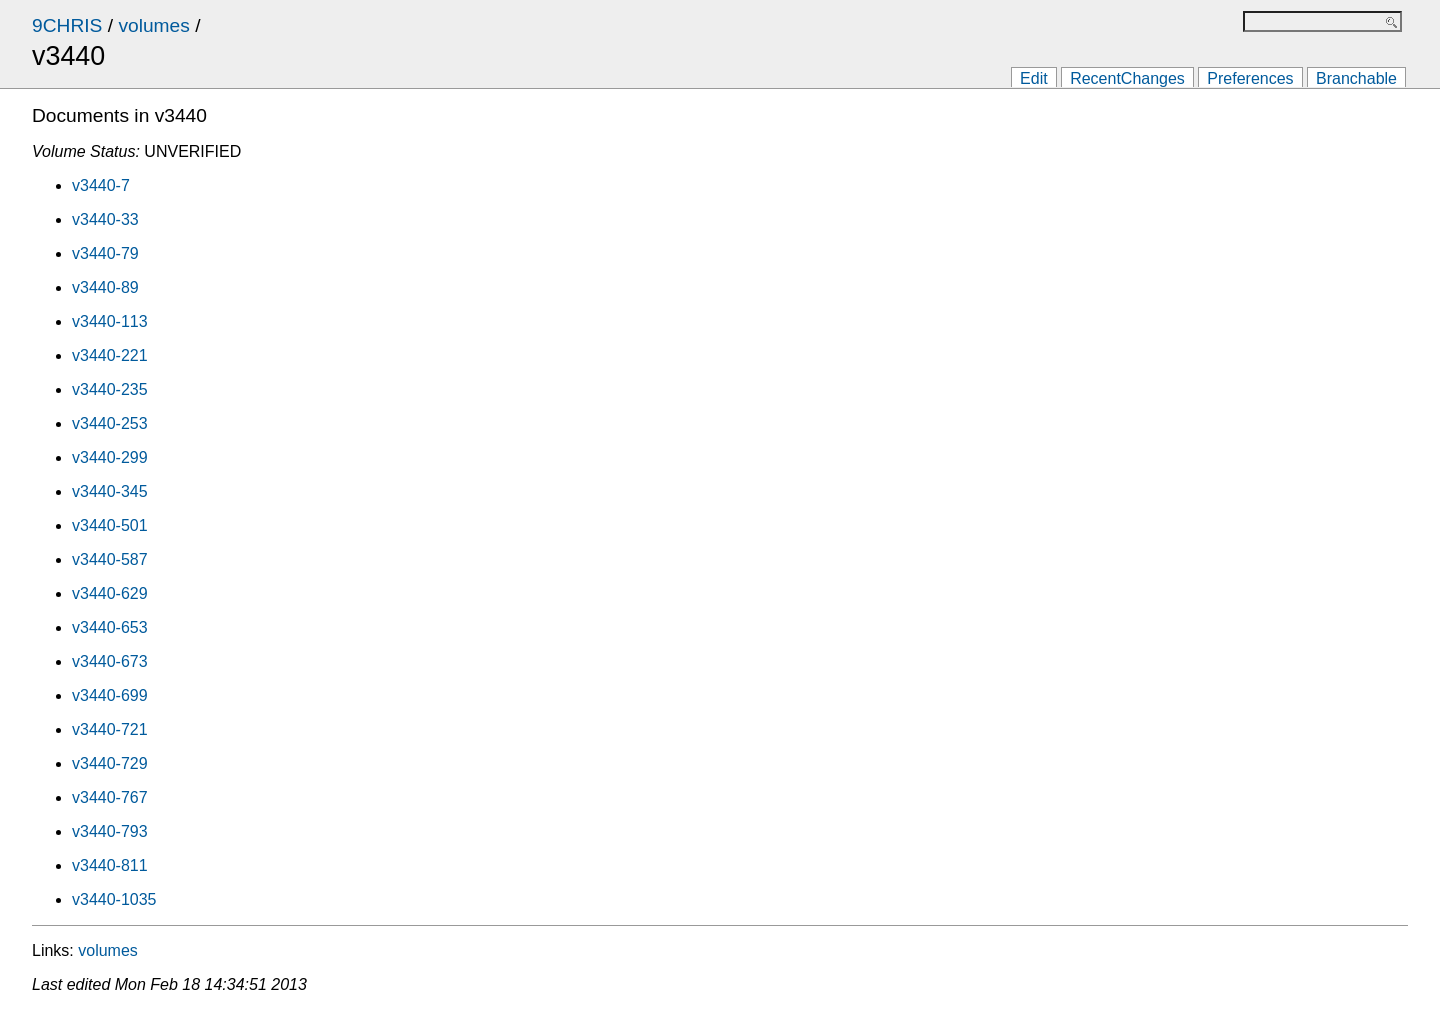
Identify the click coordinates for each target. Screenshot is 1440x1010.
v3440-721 (110, 729)
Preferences (1250, 78)
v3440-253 (110, 423)
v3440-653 (110, 627)
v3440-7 (101, 185)
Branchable (1356, 78)
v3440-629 (110, 593)
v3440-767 (110, 797)
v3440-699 (110, 695)
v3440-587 (110, 559)
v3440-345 (110, 491)
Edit (1034, 78)
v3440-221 (110, 355)
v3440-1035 (114, 899)
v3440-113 (110, 321)
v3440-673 (110, 661)
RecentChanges (1127, 78)
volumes (153, 25)
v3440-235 (110, 389)
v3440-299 (110, 457)
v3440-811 (110, 865)
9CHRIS (67, 25)
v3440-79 (105, 253)
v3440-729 (110, 763)
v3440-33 (105, 219)
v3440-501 (110, 525)
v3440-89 (105, 287)
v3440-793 (110, 831)
